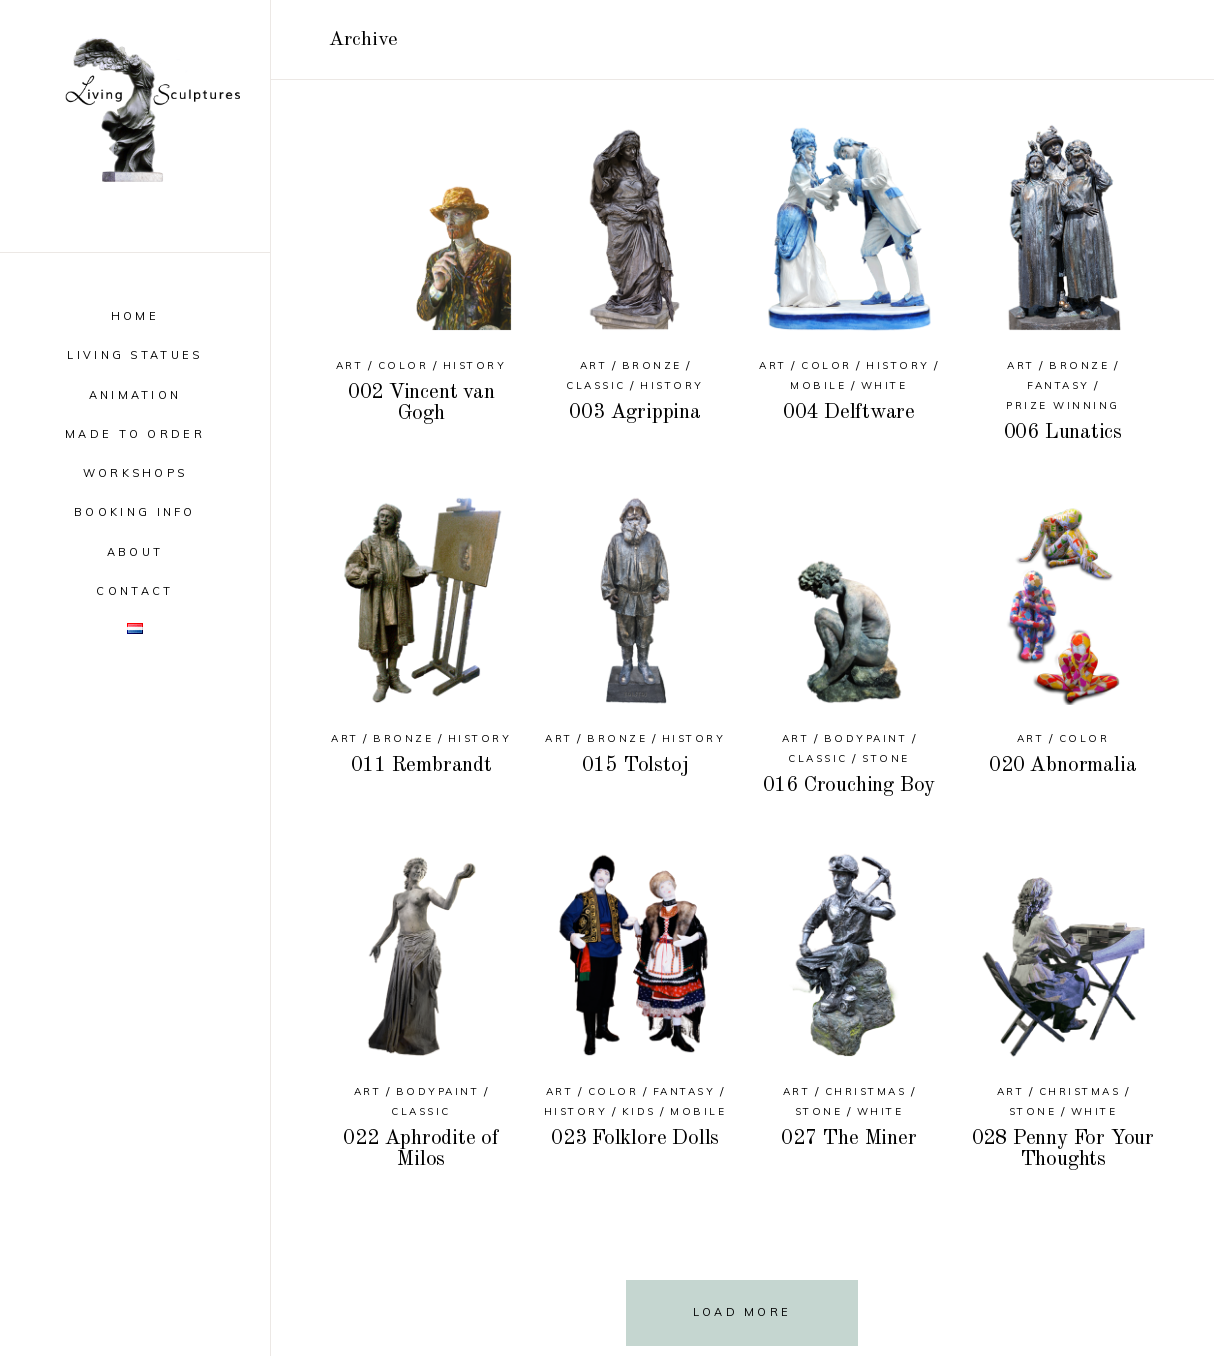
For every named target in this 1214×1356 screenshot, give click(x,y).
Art (350, 365)
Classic (596, 385)
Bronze (652, 365)
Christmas (866, 1091)
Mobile (818, 385)
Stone (886, 758)
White (884, 385)
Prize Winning (1063, 405)
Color (403, 365)
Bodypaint (866, 738)
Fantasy (1058, 385)
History (475, 365)
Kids (639, 1111)
